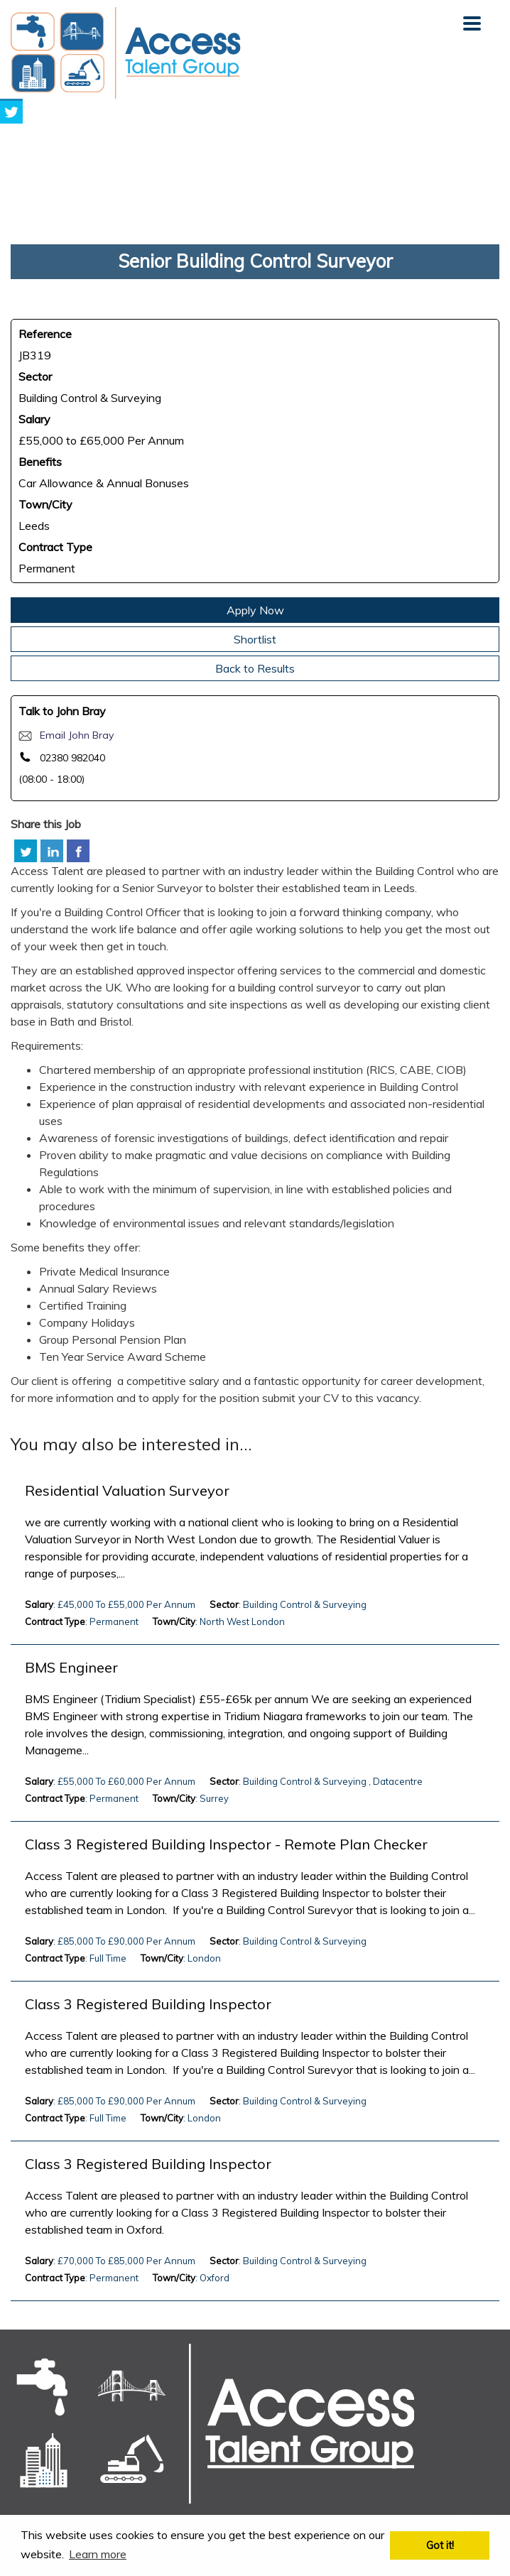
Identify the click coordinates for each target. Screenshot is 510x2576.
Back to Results (255, 668)
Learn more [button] (97, 2554)
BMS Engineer (71, 1667)
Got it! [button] (440, 2545)
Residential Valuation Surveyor (127, 1490)
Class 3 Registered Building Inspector (148, 2004)
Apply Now (255, 610)
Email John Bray (77, 735)
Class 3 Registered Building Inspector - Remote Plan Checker (226, 1844)
